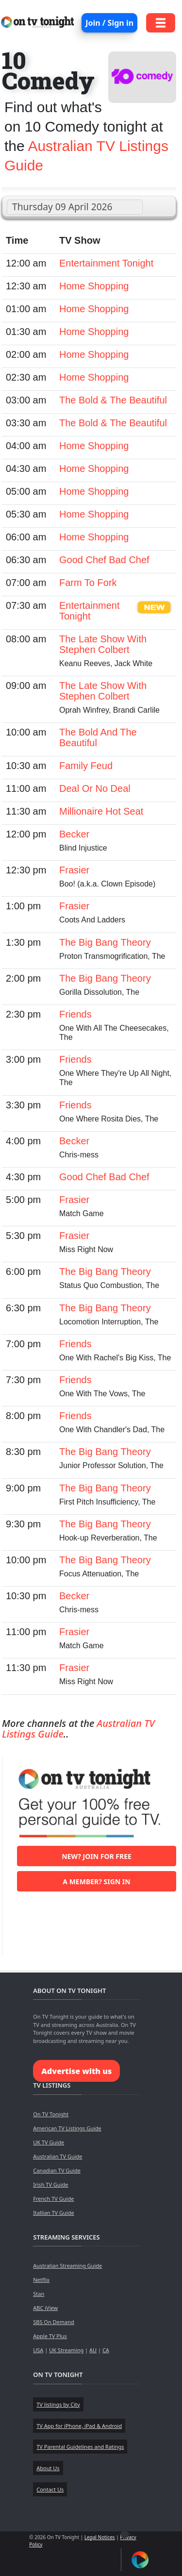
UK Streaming (66, 2350)
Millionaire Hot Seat (101, 811)
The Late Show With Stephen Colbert (103, 644)
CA (105, 2350)
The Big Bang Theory (105, 942)
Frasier (74, 870)
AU (93, 2350)
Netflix (41, 2279)
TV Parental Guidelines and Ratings (80, 2446)
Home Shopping (94, 286)
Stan (38, 2293)
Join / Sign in (109, 22)
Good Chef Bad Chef (104, 559)
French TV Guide (53, 2198)
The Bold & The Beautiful (113, 400)
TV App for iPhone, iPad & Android (79, 2425)
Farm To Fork (88, 582)
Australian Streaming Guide (67, 2265)
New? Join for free (97, 1856)
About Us (47, 2468)
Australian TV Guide (57, 2156)
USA (38, 2350)
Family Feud (86, 765)
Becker (74, 834)
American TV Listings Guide (67, 2128)
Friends (75, 1014)
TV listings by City (58, 2404)
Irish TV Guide (50, 2184)
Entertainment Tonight (106, 263)
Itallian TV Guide (53, 2212)
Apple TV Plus (50, 2336)
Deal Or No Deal (95, 788)
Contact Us (50, 2489)
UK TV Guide (48, 2142)
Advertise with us (76, 2071)
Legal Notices (99, 2537)
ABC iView (45, 2307)
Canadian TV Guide (57, 2170)
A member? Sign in (96, 1881)
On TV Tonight (50, 2114)
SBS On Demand (53, 2321)
